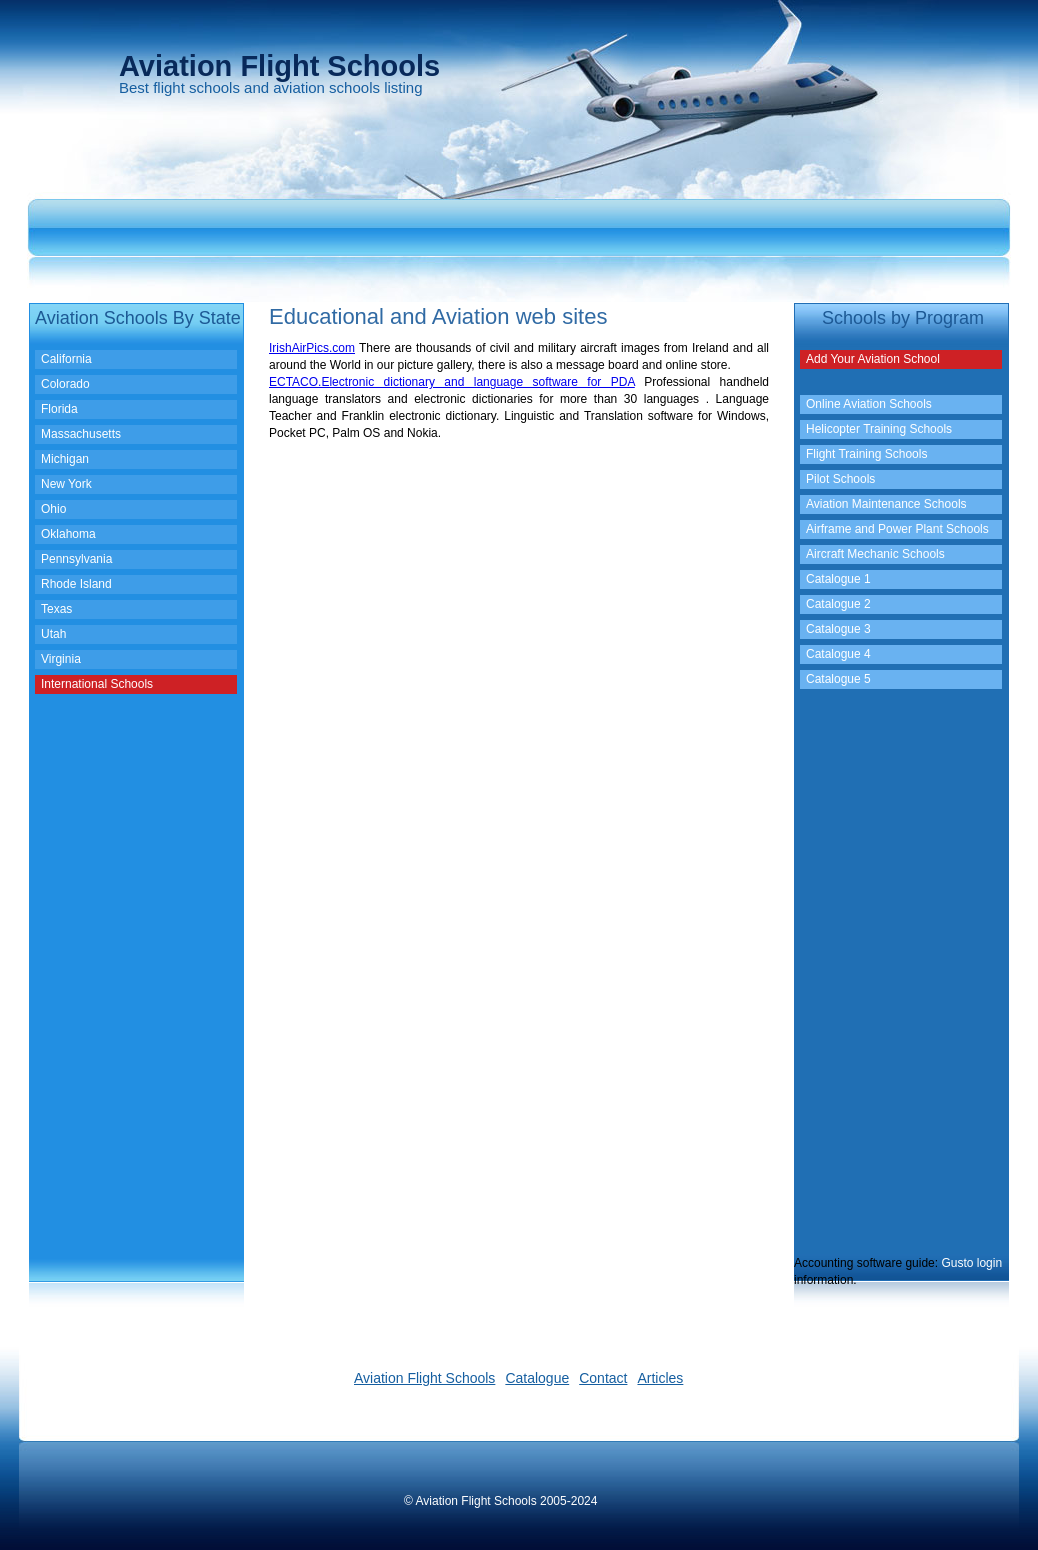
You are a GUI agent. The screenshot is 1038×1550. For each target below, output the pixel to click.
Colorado (65, 384)
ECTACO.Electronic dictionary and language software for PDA (452, 382)
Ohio (53, 509)
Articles (660, 1378)
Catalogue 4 (838, 654)
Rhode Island (76, 584)
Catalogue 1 (838, 579)
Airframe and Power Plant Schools (897, 529)
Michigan (65, 459)
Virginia (61, 659)
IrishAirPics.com (312, 348)
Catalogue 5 (838, 679)
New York (66, 484)
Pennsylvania (76, 559)
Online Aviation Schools (869, 404)
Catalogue (537, 1378)
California (66, 359)
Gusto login (971, 1263)
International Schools (97, 684)
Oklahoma (68, 534)
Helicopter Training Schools (879, 429)
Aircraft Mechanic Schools (875, 554)
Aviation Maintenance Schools (886, 504)
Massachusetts (81, 434)
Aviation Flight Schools (424, 1378)
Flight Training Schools (866, 454)
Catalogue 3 (838, 629)
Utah (53, 634)
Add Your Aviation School (873, 359)
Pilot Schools (840, 479)
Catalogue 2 (838, 604)
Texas (56, 609)
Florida (59, 409)
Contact (603, 1378)
